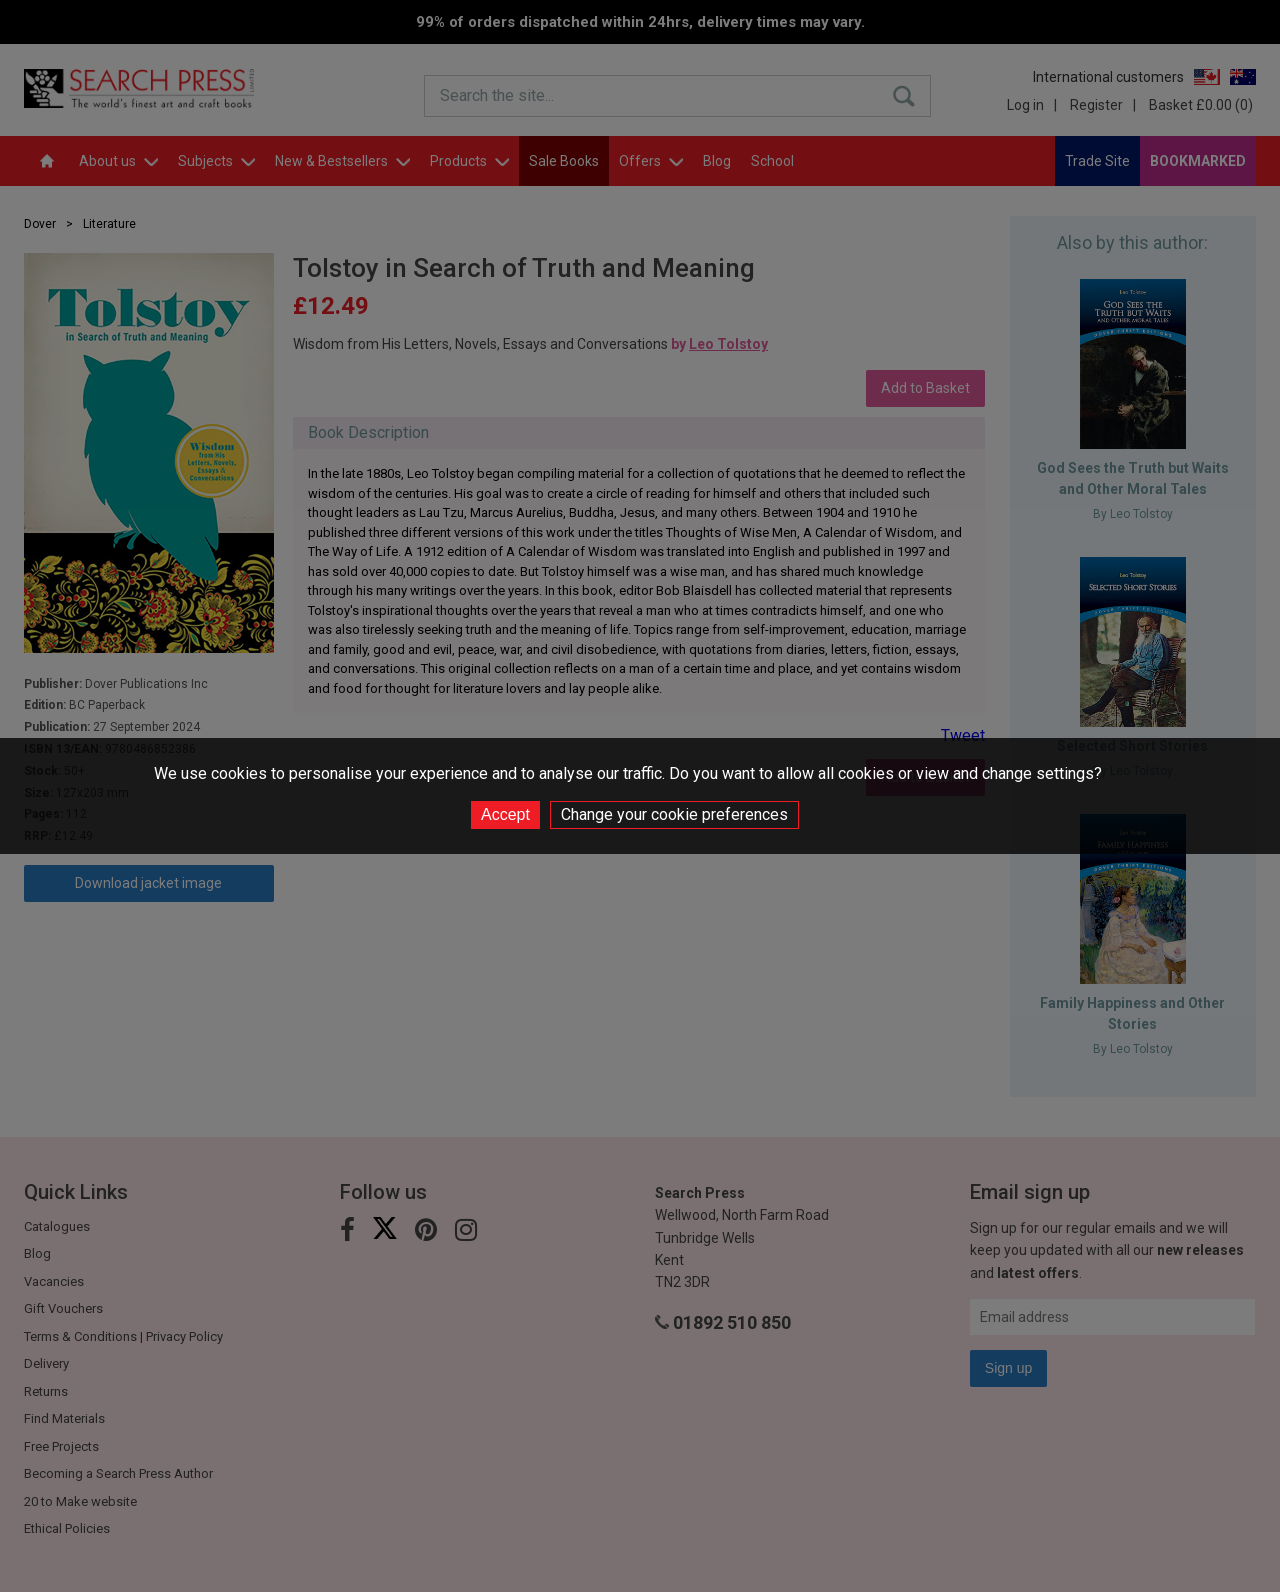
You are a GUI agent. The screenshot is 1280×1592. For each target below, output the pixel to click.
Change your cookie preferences (674, 814)
